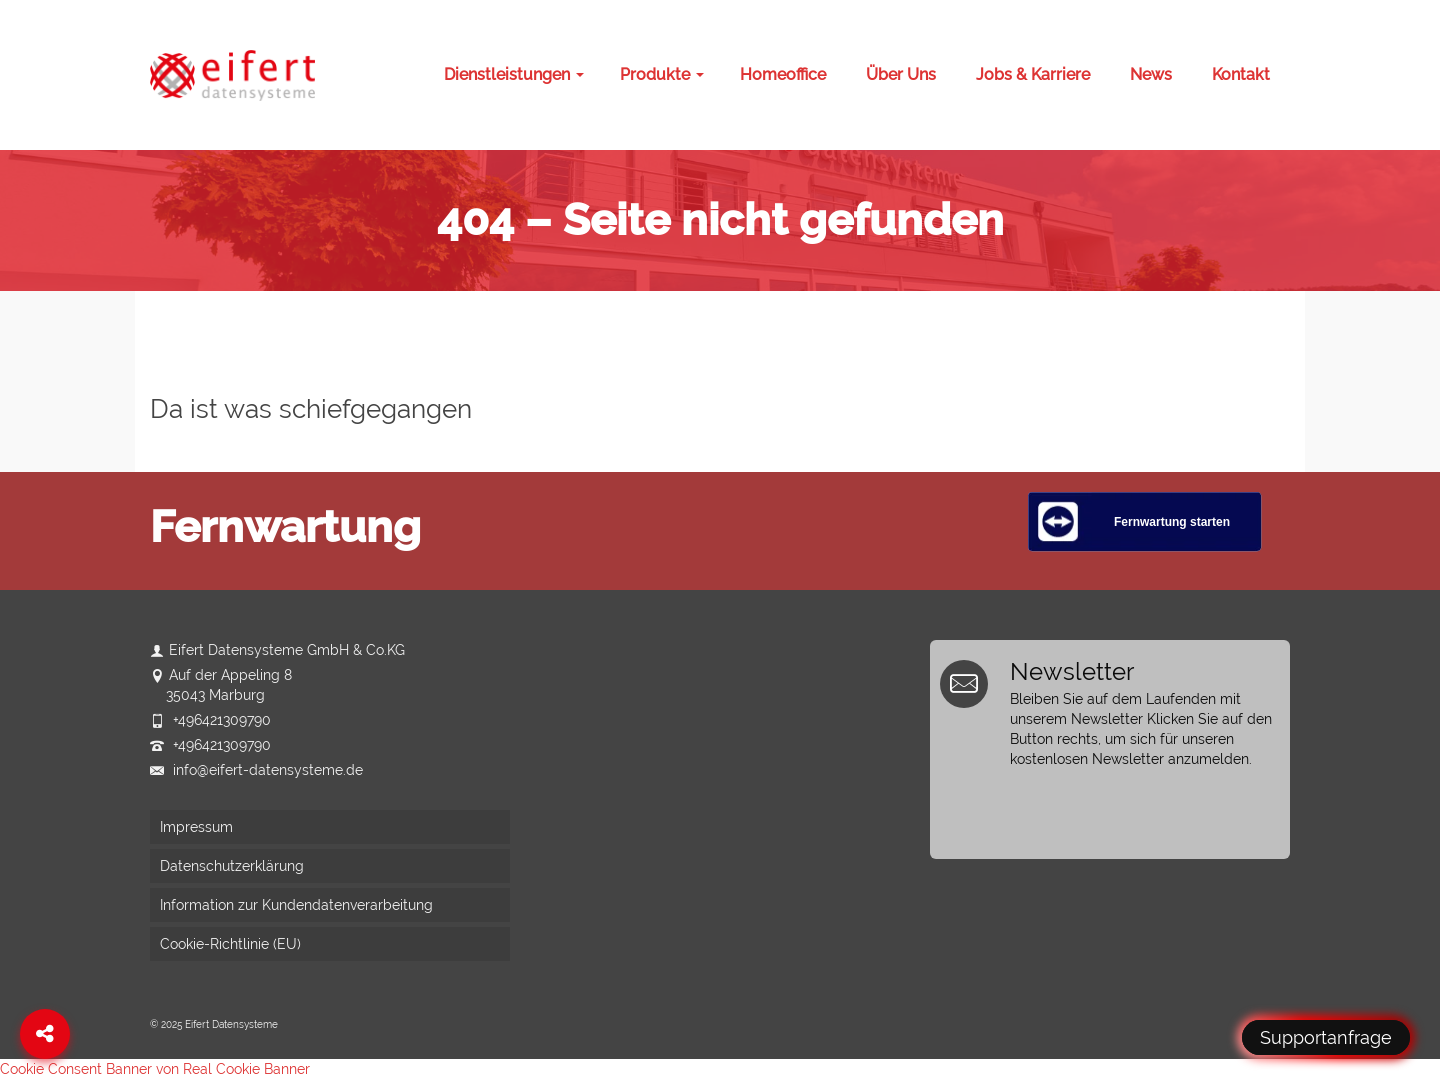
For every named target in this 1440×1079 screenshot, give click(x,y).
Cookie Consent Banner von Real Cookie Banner (155, 1069)
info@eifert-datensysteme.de (256, 770)
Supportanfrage (1326, 1037)
